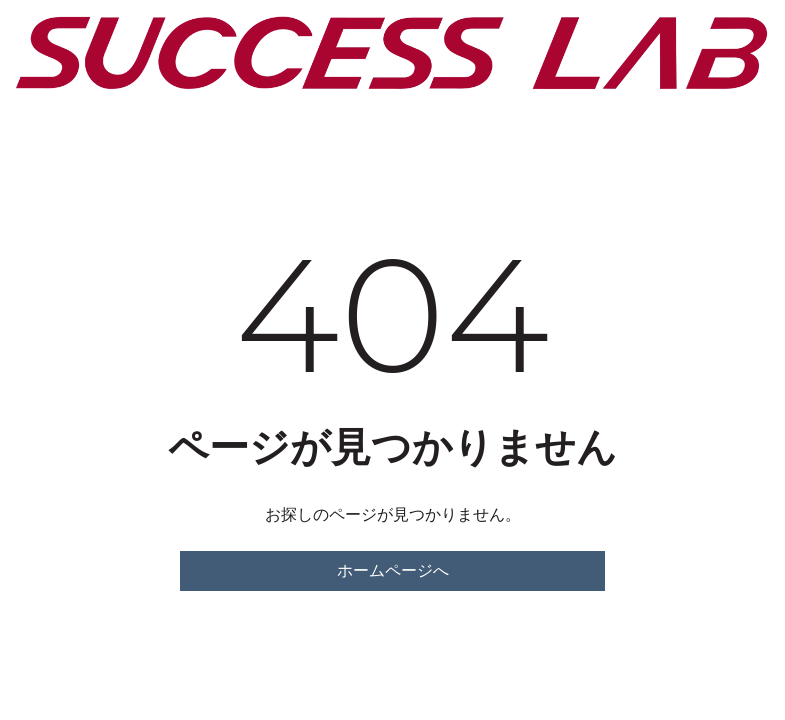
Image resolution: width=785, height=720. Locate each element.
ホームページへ (393, 570)
